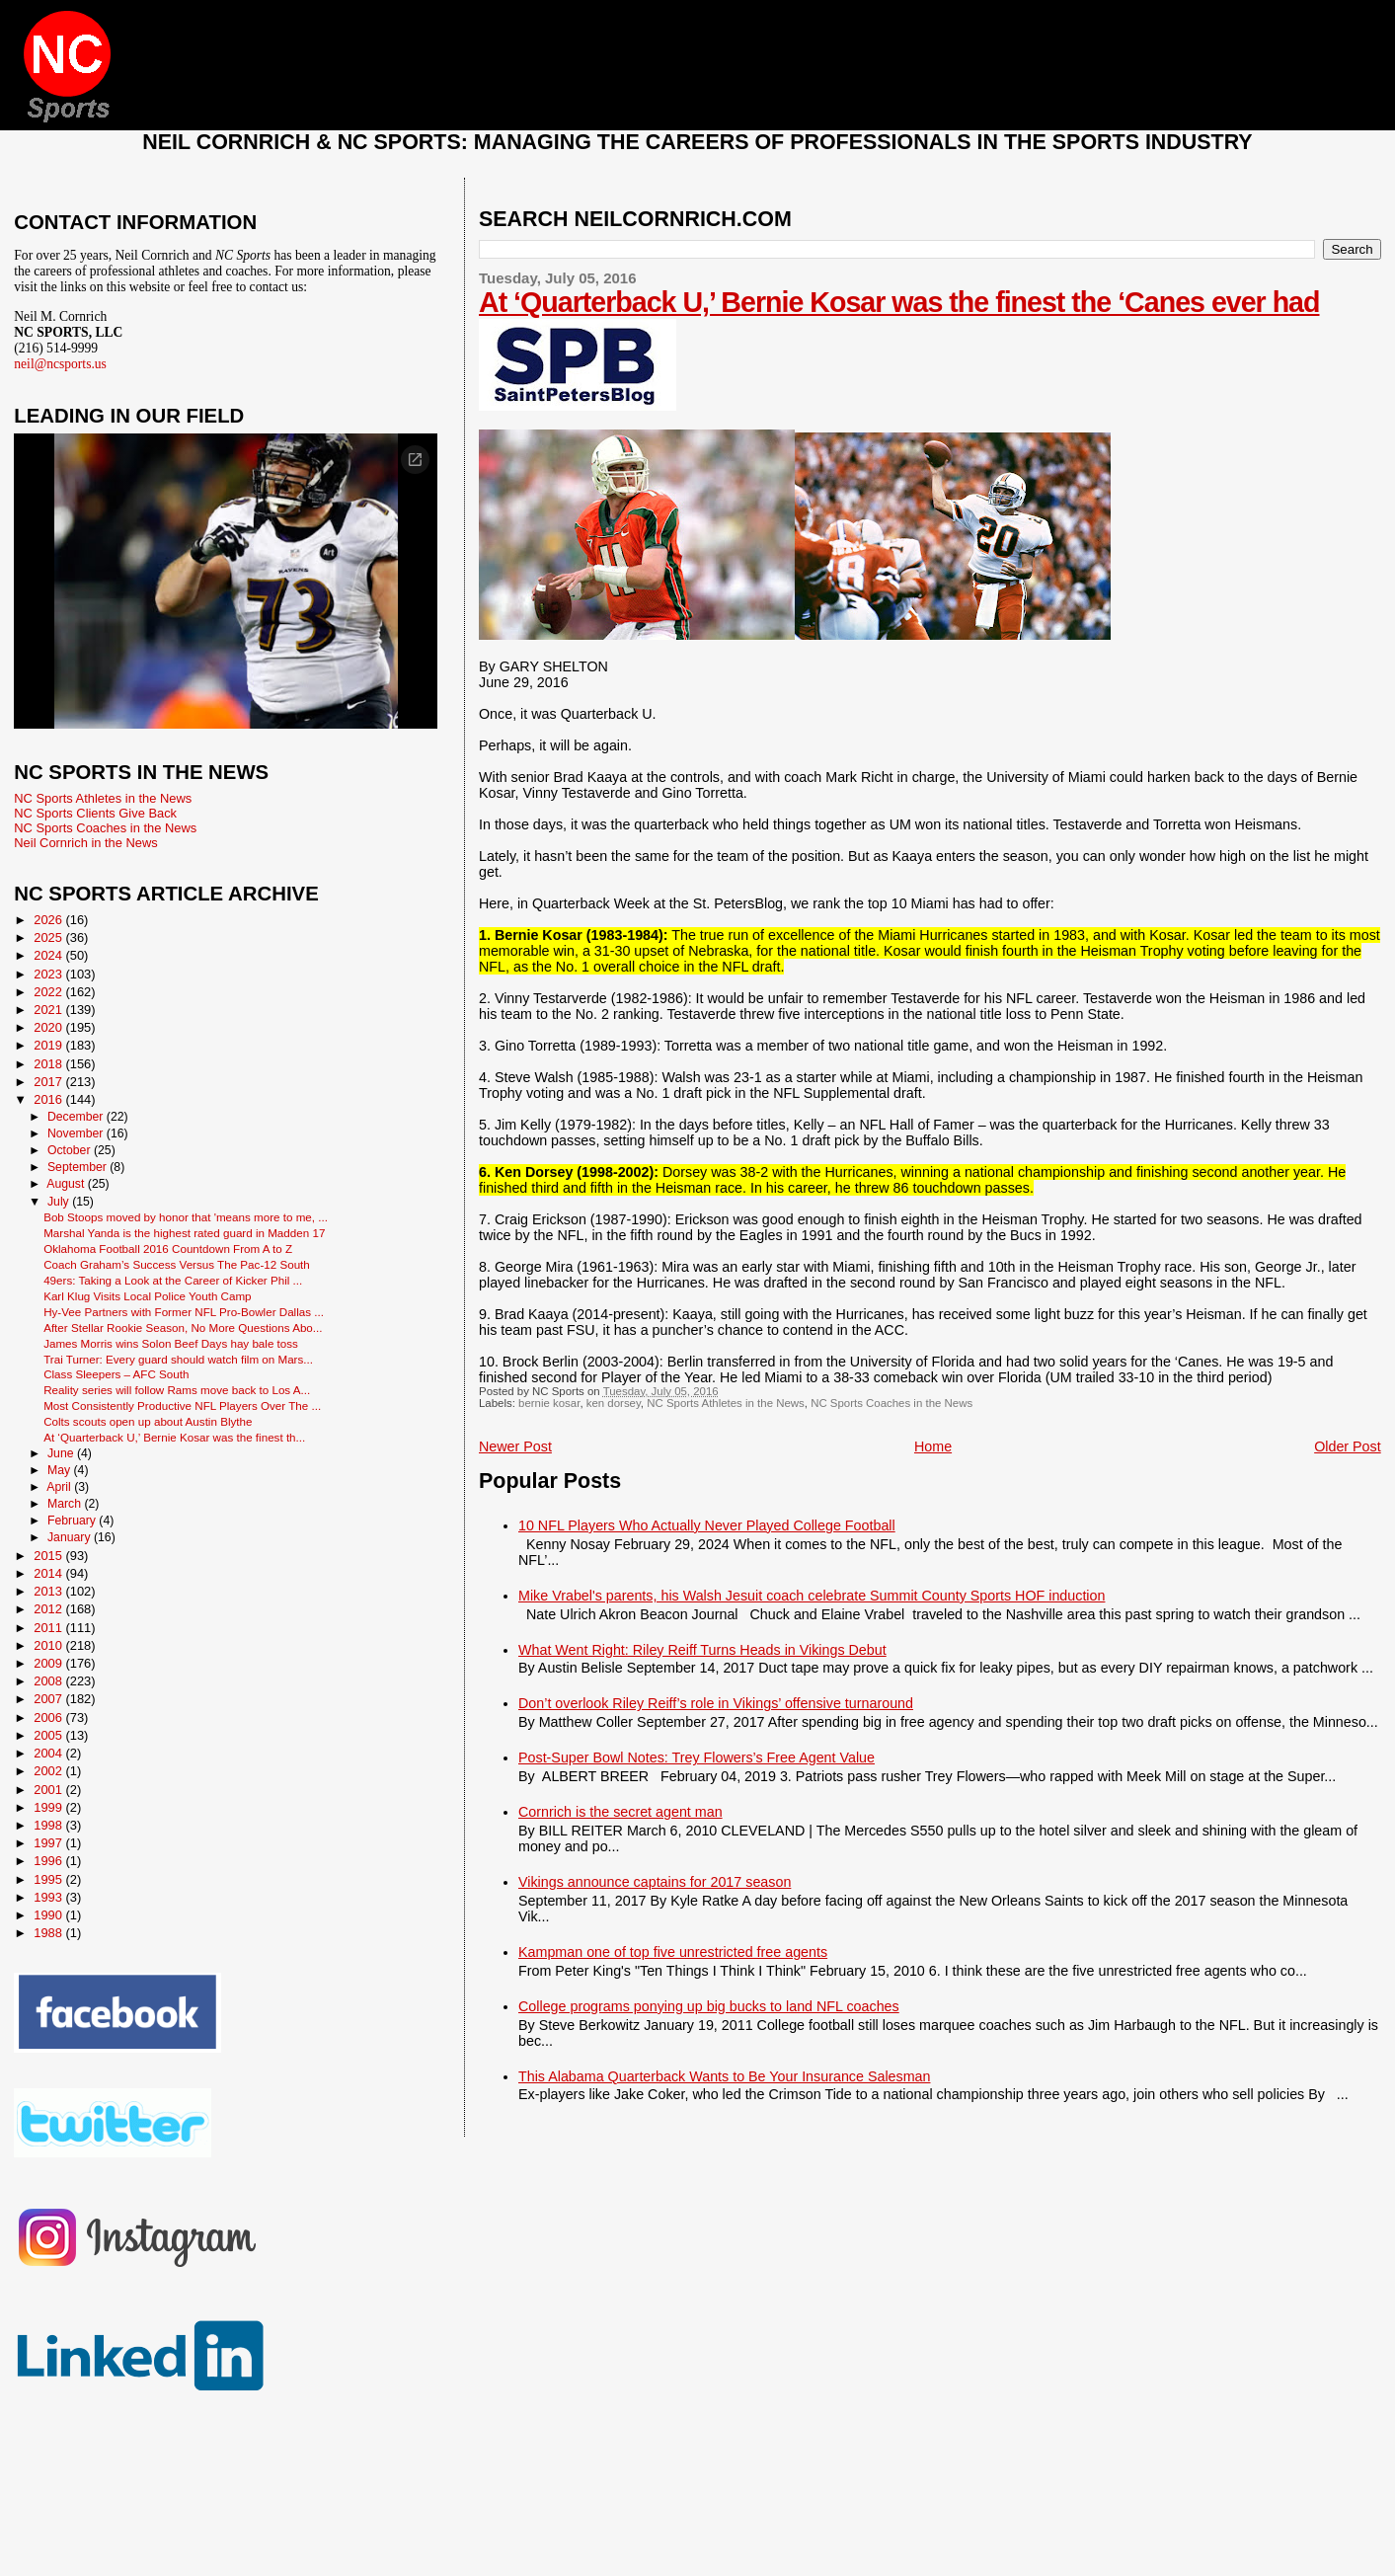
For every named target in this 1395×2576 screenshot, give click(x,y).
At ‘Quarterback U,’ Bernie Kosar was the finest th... (174, 1437)
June (62, 1453)
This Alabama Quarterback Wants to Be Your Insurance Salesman (724, 2076)
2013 (49, 1591)
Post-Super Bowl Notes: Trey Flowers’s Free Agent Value (696, 1757)
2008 (49, 1681)
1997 (49, 1842)
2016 (49, 1099)
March (65, 1504)
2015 (49, 1555)
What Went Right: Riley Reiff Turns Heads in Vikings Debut (702, 1650)
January (70, 1537)
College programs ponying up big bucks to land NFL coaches (708, 2006)
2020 (49, 1027)
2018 (49, 1063)
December (77, 1117)
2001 (49, 1789)
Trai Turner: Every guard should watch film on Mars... (178, 1359)
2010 (49, 1645)
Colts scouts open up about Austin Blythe (147, 1421)
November (77, 1133)
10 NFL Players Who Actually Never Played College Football (706, 1525)
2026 (49, 919)
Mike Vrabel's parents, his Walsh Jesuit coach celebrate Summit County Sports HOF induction (811, 1595)
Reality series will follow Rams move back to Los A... (176, 1389)
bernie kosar (549, 1403)
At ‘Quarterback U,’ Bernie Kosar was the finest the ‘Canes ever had (899, 302)
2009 (49, 1663)
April (60, 1487)
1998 (49, 1825)
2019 (49, 1045)
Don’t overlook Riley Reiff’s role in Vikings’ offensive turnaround (715, 1703)
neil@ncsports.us (60, 363)
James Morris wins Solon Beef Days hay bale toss (170, 1343)
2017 (49, 1081)
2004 (49, 1753)
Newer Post (515, 1446)
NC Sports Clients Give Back (95, 813)
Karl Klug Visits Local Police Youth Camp (147, 1295)
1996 (49, 1860)
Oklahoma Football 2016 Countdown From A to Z (167, 1248)
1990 (49, 1915)
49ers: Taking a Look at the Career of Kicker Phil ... (172, 1280)
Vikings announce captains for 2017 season (654, 1882)
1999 (49, 1807)
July (59, 1202)
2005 (49, 1735)
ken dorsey (613, 1403)
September (78, 1167)
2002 (49, 1770)
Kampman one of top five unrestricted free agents (672, 1952)
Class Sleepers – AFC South (116, 1373)
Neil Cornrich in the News (85, 842)
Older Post (1347, 1446)
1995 (49, 1879)
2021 (49, 1009)
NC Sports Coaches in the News (891, 1403)
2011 (49, 1627)
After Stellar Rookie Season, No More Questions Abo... (182, 1327)
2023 (49, 974)
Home (933, 1446)
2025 (49, 937)
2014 (49, 1573)
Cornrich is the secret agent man (620, 1812)
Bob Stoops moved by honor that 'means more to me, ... (185, 1216)
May (60, 1470)
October (70, 1150)
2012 (49, 1608)
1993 (49, 1897)
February (73, 1520)
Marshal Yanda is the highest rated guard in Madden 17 (184, 1232)
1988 (49, 1932)
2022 (49, 991)
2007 (49, 1698)
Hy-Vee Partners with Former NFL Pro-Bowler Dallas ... (183, 1311)
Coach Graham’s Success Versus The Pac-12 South (176, 1264)
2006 (49, 1717)
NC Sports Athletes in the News (726, 1403)
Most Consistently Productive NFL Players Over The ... (182, 1405)
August (67, 1184)
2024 (49, 955)
